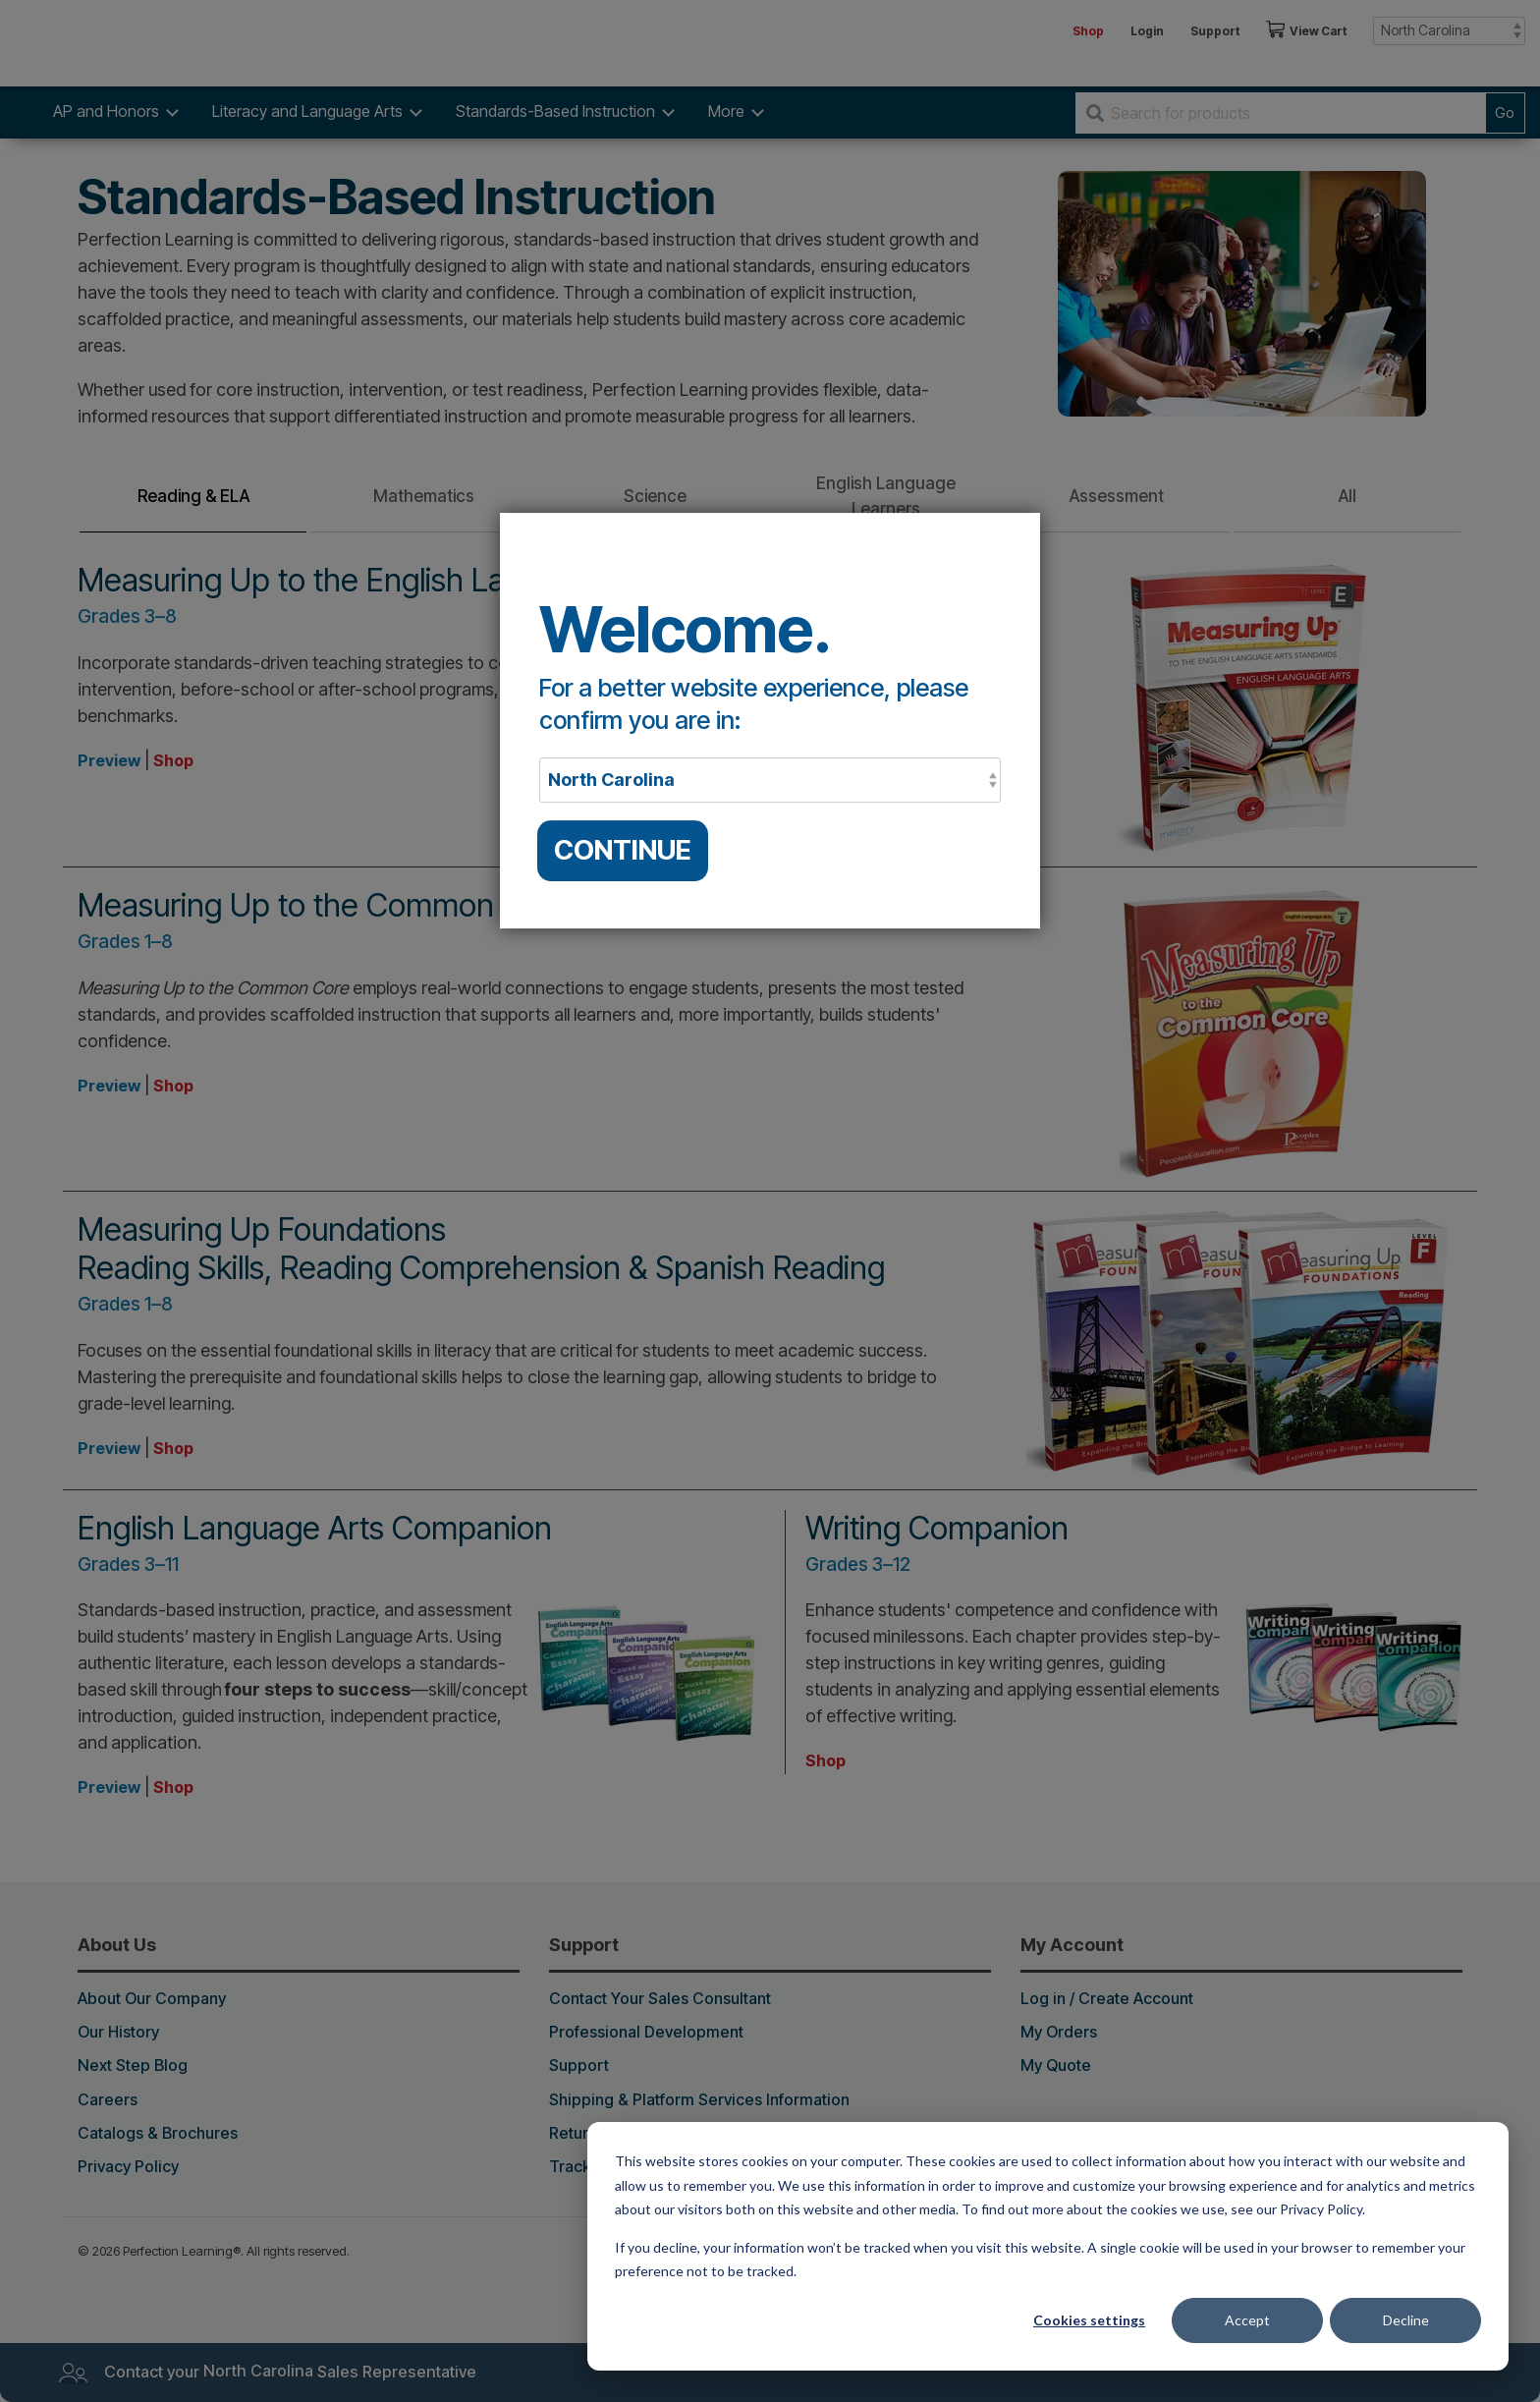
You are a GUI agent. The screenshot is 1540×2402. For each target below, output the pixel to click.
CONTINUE (622, 850)
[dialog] (1048, 2246)
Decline (1406, 2320)
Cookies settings (1089, 2320)
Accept (1247, 2320)
